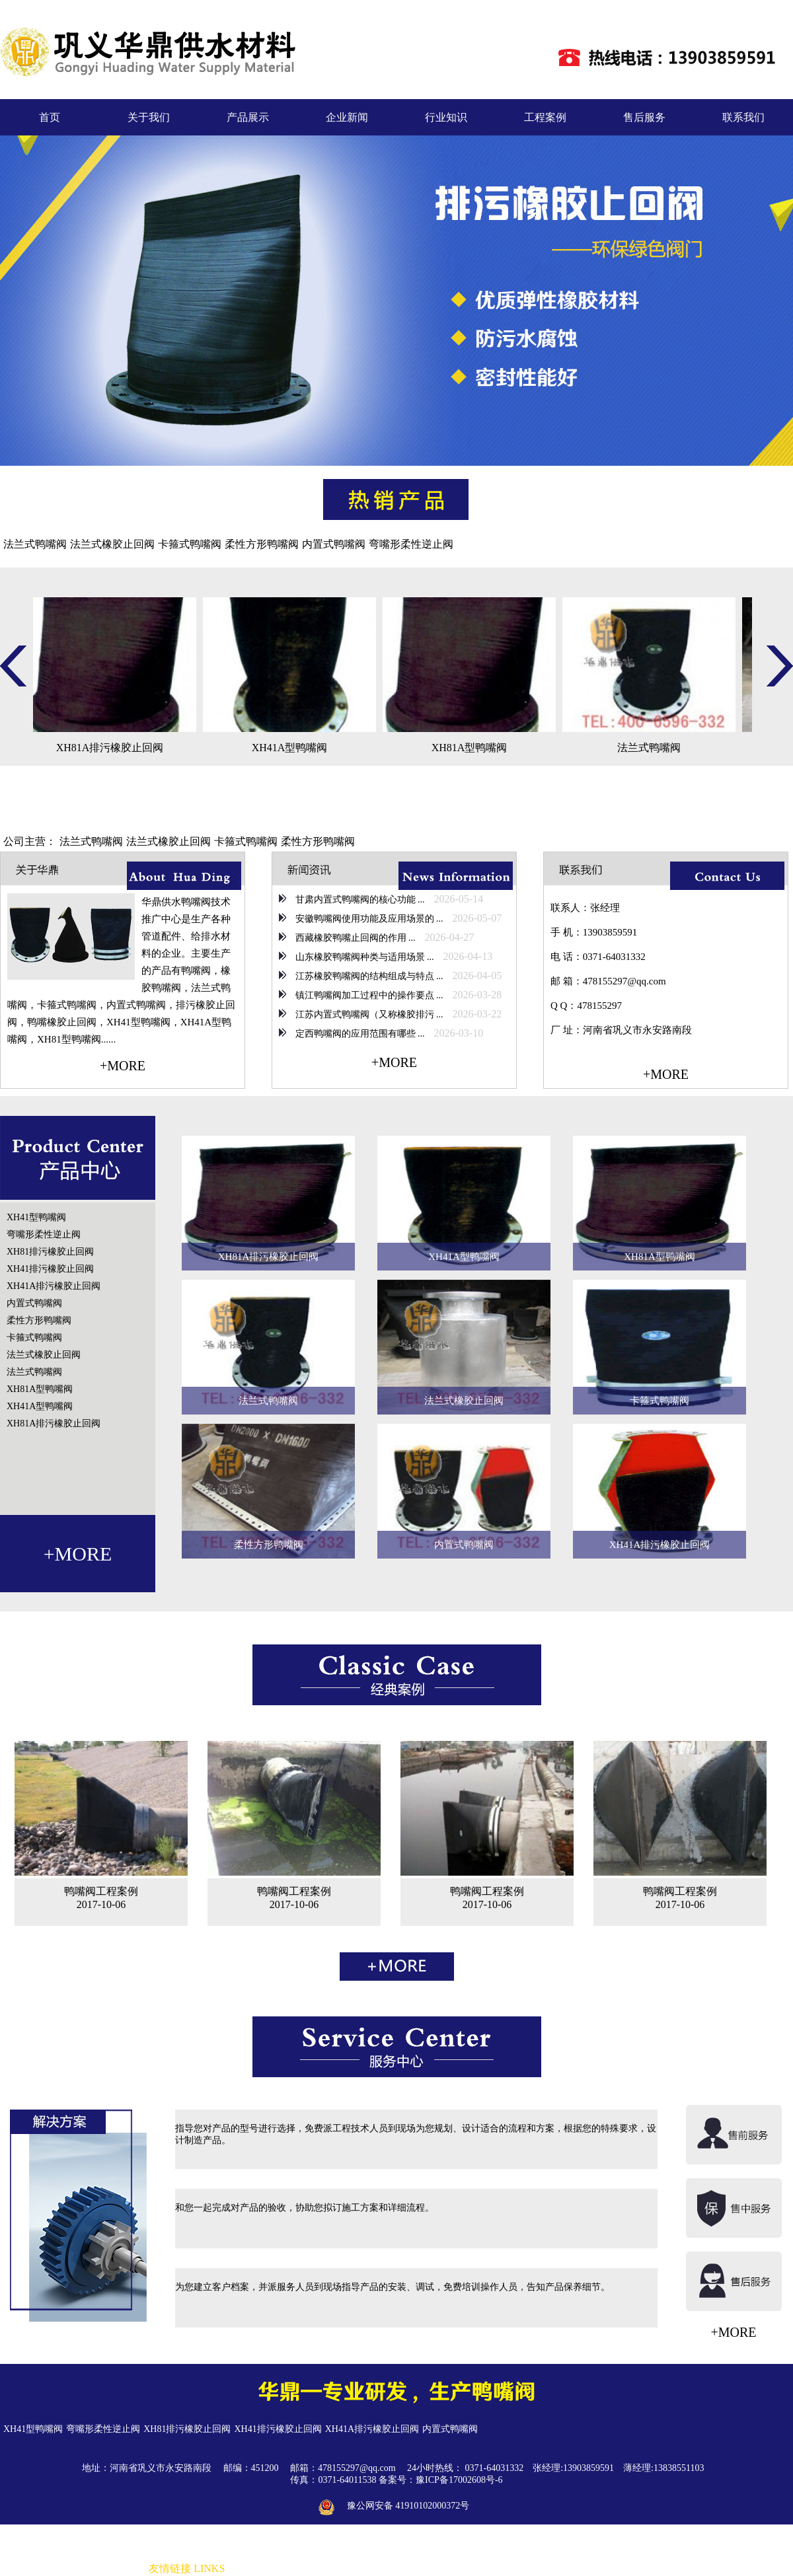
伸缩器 (487, 2569)
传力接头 (452, 2569)
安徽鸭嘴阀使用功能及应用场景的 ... (368, 919)
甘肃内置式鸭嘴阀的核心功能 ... (359, 899)
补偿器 (418, 2569)
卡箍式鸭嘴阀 (189, 544)
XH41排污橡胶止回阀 (50, 1269)
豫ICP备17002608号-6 (459, 2480)
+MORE (122, 1065)
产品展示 (248, 117)
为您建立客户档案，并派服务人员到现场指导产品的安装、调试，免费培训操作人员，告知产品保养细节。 (392, 2287)
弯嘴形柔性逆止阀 (411, 544)
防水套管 (344, 2569)
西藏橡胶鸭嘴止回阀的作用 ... (354, 938)
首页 (49, 117)
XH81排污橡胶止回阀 (50, 1252)
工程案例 (545, 117)
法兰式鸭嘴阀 (35, 544)
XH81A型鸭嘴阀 (40, 1389)
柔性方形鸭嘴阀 (262, 544)
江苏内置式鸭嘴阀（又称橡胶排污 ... (368, 1014)
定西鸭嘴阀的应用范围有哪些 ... (359, 1034)
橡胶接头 (304, 2569)
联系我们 (743, 117)
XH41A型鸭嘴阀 (40, 1406)
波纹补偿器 (526, 2569)
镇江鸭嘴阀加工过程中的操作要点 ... (368, 995)
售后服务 (644, 117)
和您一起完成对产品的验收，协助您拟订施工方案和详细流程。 (304, 2208)
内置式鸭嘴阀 (333, 544)
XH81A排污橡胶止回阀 (53, 1423)
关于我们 (149, 117)
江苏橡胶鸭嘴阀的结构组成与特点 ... (368, 976)
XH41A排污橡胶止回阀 (53, 1286)
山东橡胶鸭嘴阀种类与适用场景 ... (363, 957)
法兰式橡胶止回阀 (112, 544)
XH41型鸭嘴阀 (36, 1217)
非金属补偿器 (256, 2569)
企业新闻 (347, 117)
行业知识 (446, 117)
